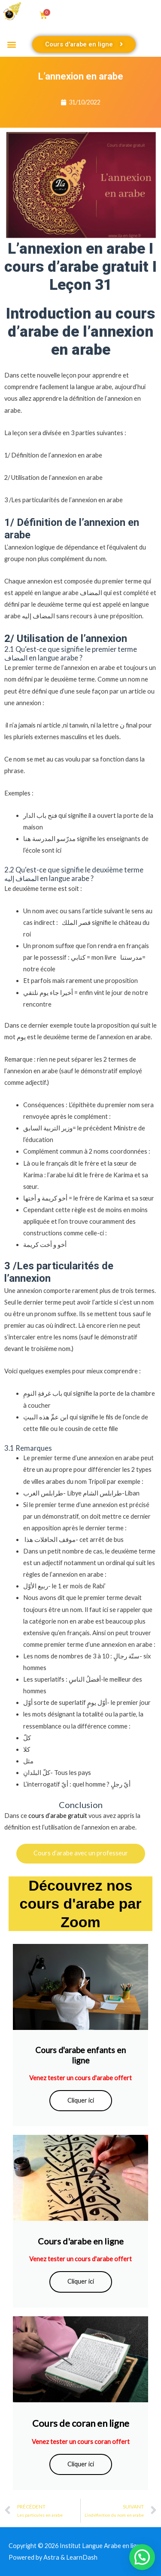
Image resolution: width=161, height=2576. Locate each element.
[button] (11, 44)
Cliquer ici (80, 2100)
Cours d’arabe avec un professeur (80, 1853)
